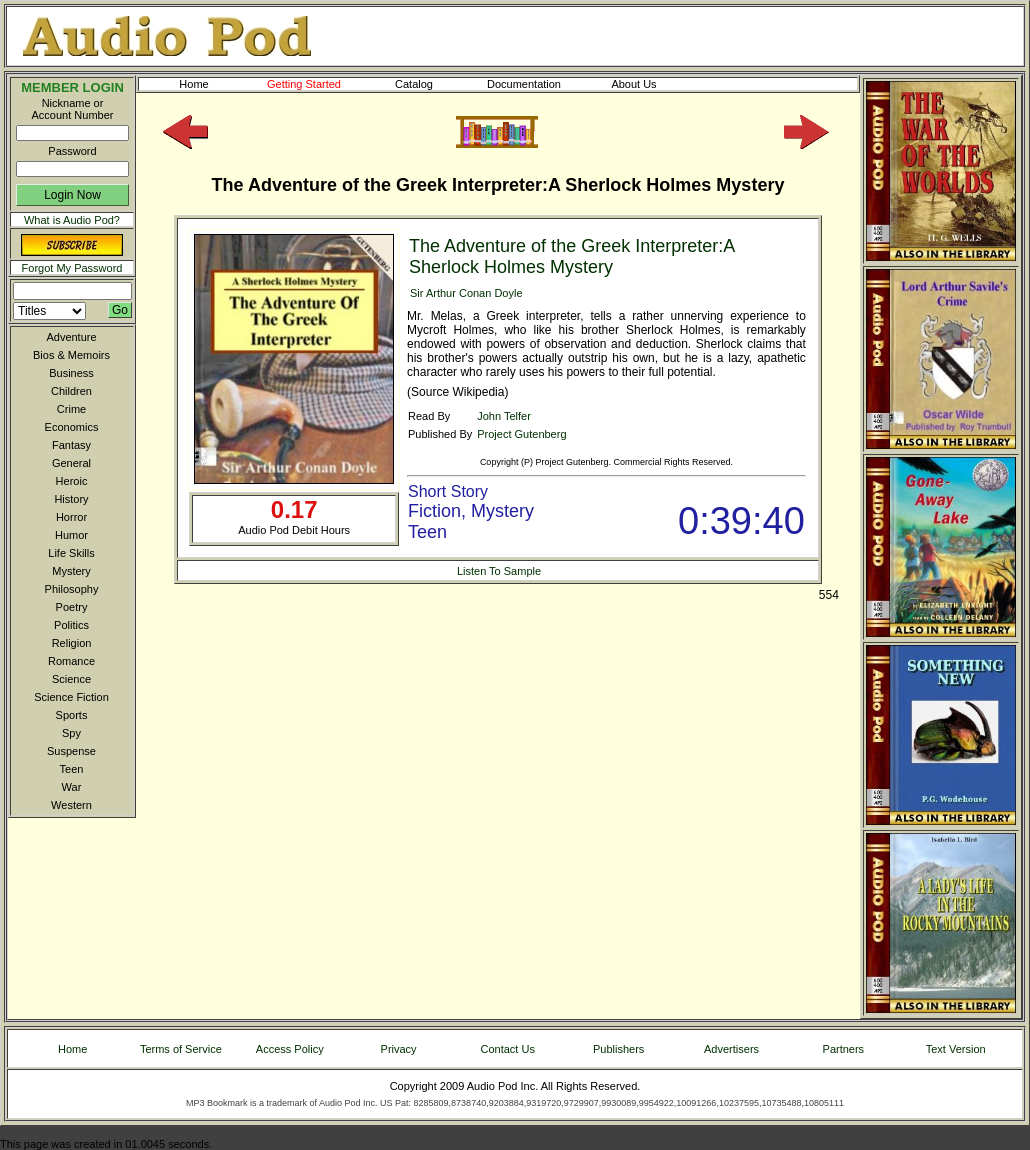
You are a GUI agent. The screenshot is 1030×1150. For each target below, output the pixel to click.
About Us (650, 84)
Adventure (71, 337)
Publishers (618, 1049)
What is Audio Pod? (72, 220)
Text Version (956, 1049)
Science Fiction (71, 697)
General (71, 463)
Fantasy (71, 445)
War (72, 787)
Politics (71, 625)
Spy (71, 733)
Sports (72, 715)
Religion (72, 643)
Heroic (72, 481)
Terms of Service (181, 1049)
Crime (71, 409)
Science (71, 679)
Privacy (399, 1049)
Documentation (533, 84)
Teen (72, 769)
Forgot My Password (72, 268)
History (71, 499)
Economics (72, 427)
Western (71, 805)
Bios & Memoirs (71, 355)
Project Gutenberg (521, 434)
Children (71, 391)
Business (71, 373)
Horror (71, 517)
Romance (71, 661)
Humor (71, 535)
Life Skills (71, 553)
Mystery (71, 571)
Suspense (71, 751)
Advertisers (731, 1049)
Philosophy (72, 589)
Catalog (432, 84)
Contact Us (508, 1049)
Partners (844, 1049)
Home (193, 84)
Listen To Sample (499, 571)
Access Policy (290, 1049)
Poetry (72, 607)
